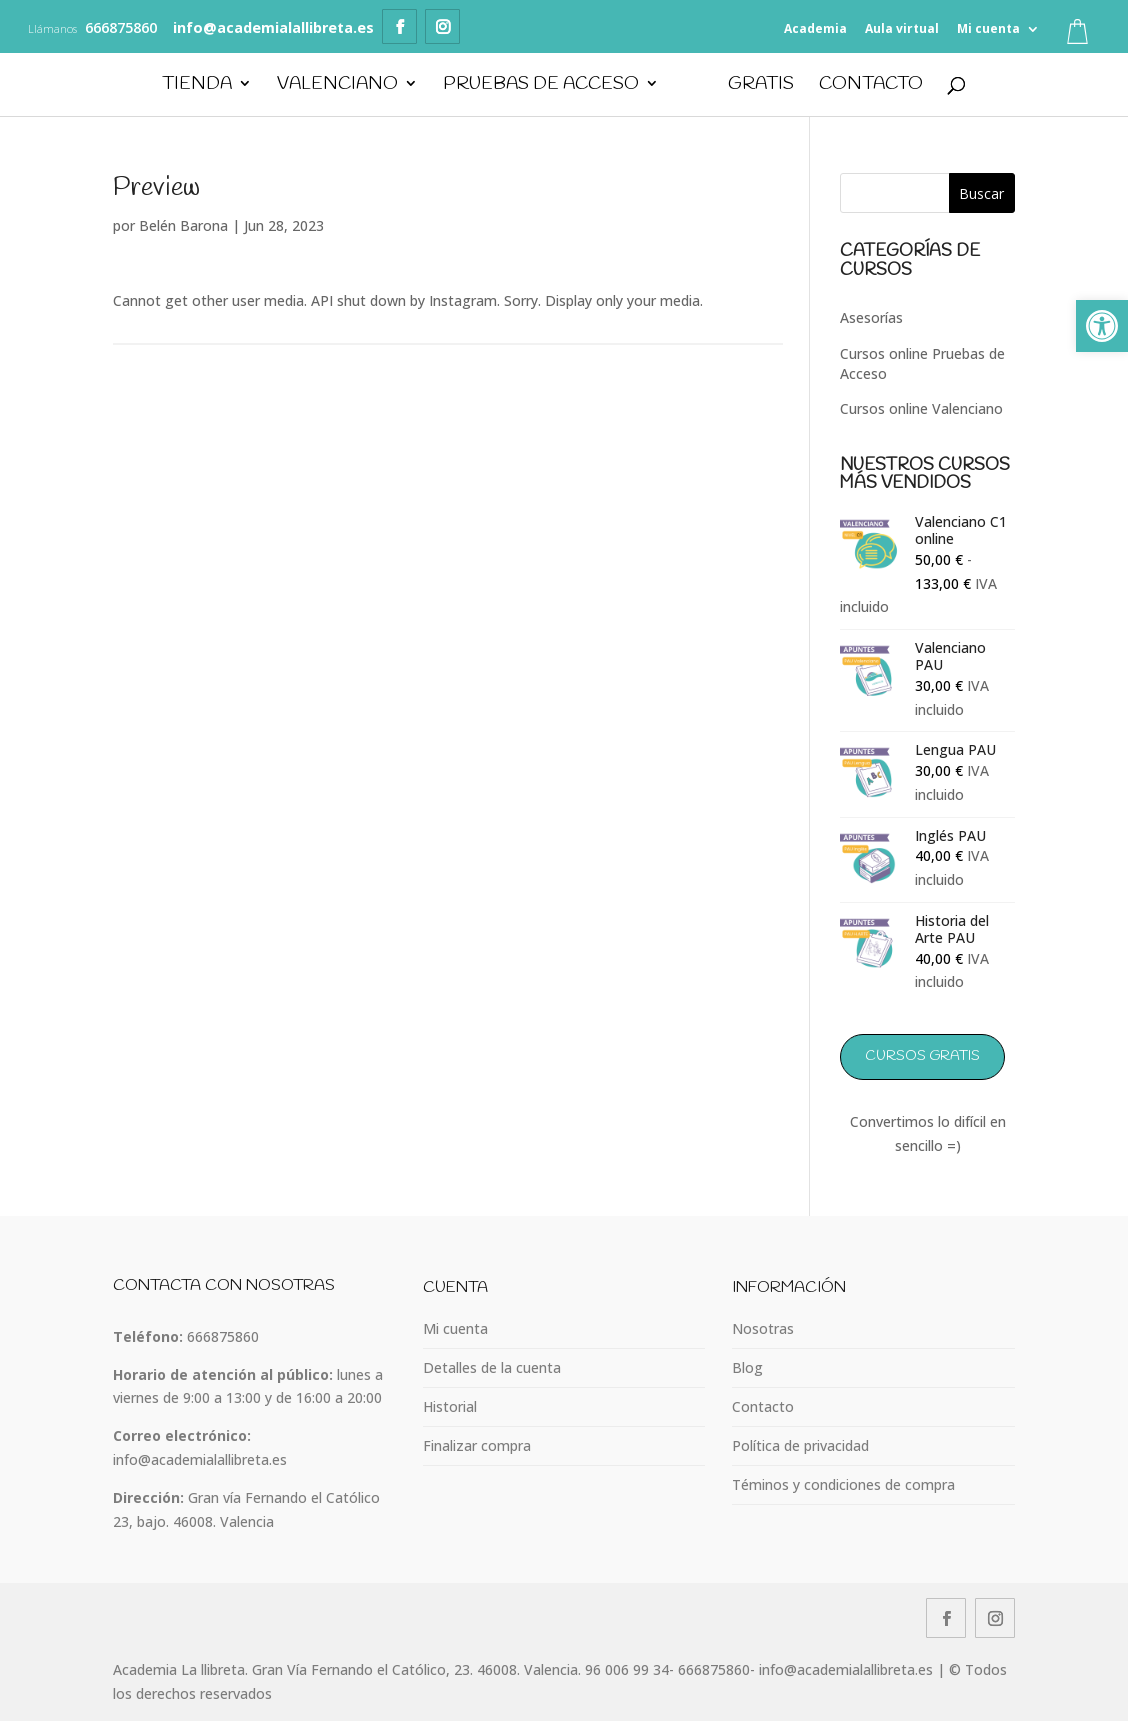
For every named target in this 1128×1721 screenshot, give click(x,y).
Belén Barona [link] (183, 225)
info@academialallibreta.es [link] (200, 1459)
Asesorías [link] (871, 317)
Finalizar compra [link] (477, 1445)
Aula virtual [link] (902, 28)
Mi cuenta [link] (988, 28)
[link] (1102, 326)
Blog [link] (747, 1367)
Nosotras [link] (763, 1328)
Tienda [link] (196, 85)
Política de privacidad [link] (800, 1445)
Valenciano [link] (336, 85)
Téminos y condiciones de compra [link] (843, 1484)
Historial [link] (450, 1406)
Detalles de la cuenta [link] (492, 1367)
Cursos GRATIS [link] (922, 1056)
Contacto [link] (872, 85)
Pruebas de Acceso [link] (540, 85)
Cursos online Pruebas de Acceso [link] (922, 363)
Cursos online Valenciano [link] (921, 408)
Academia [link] (815, 28)
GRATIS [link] (762, 85)
